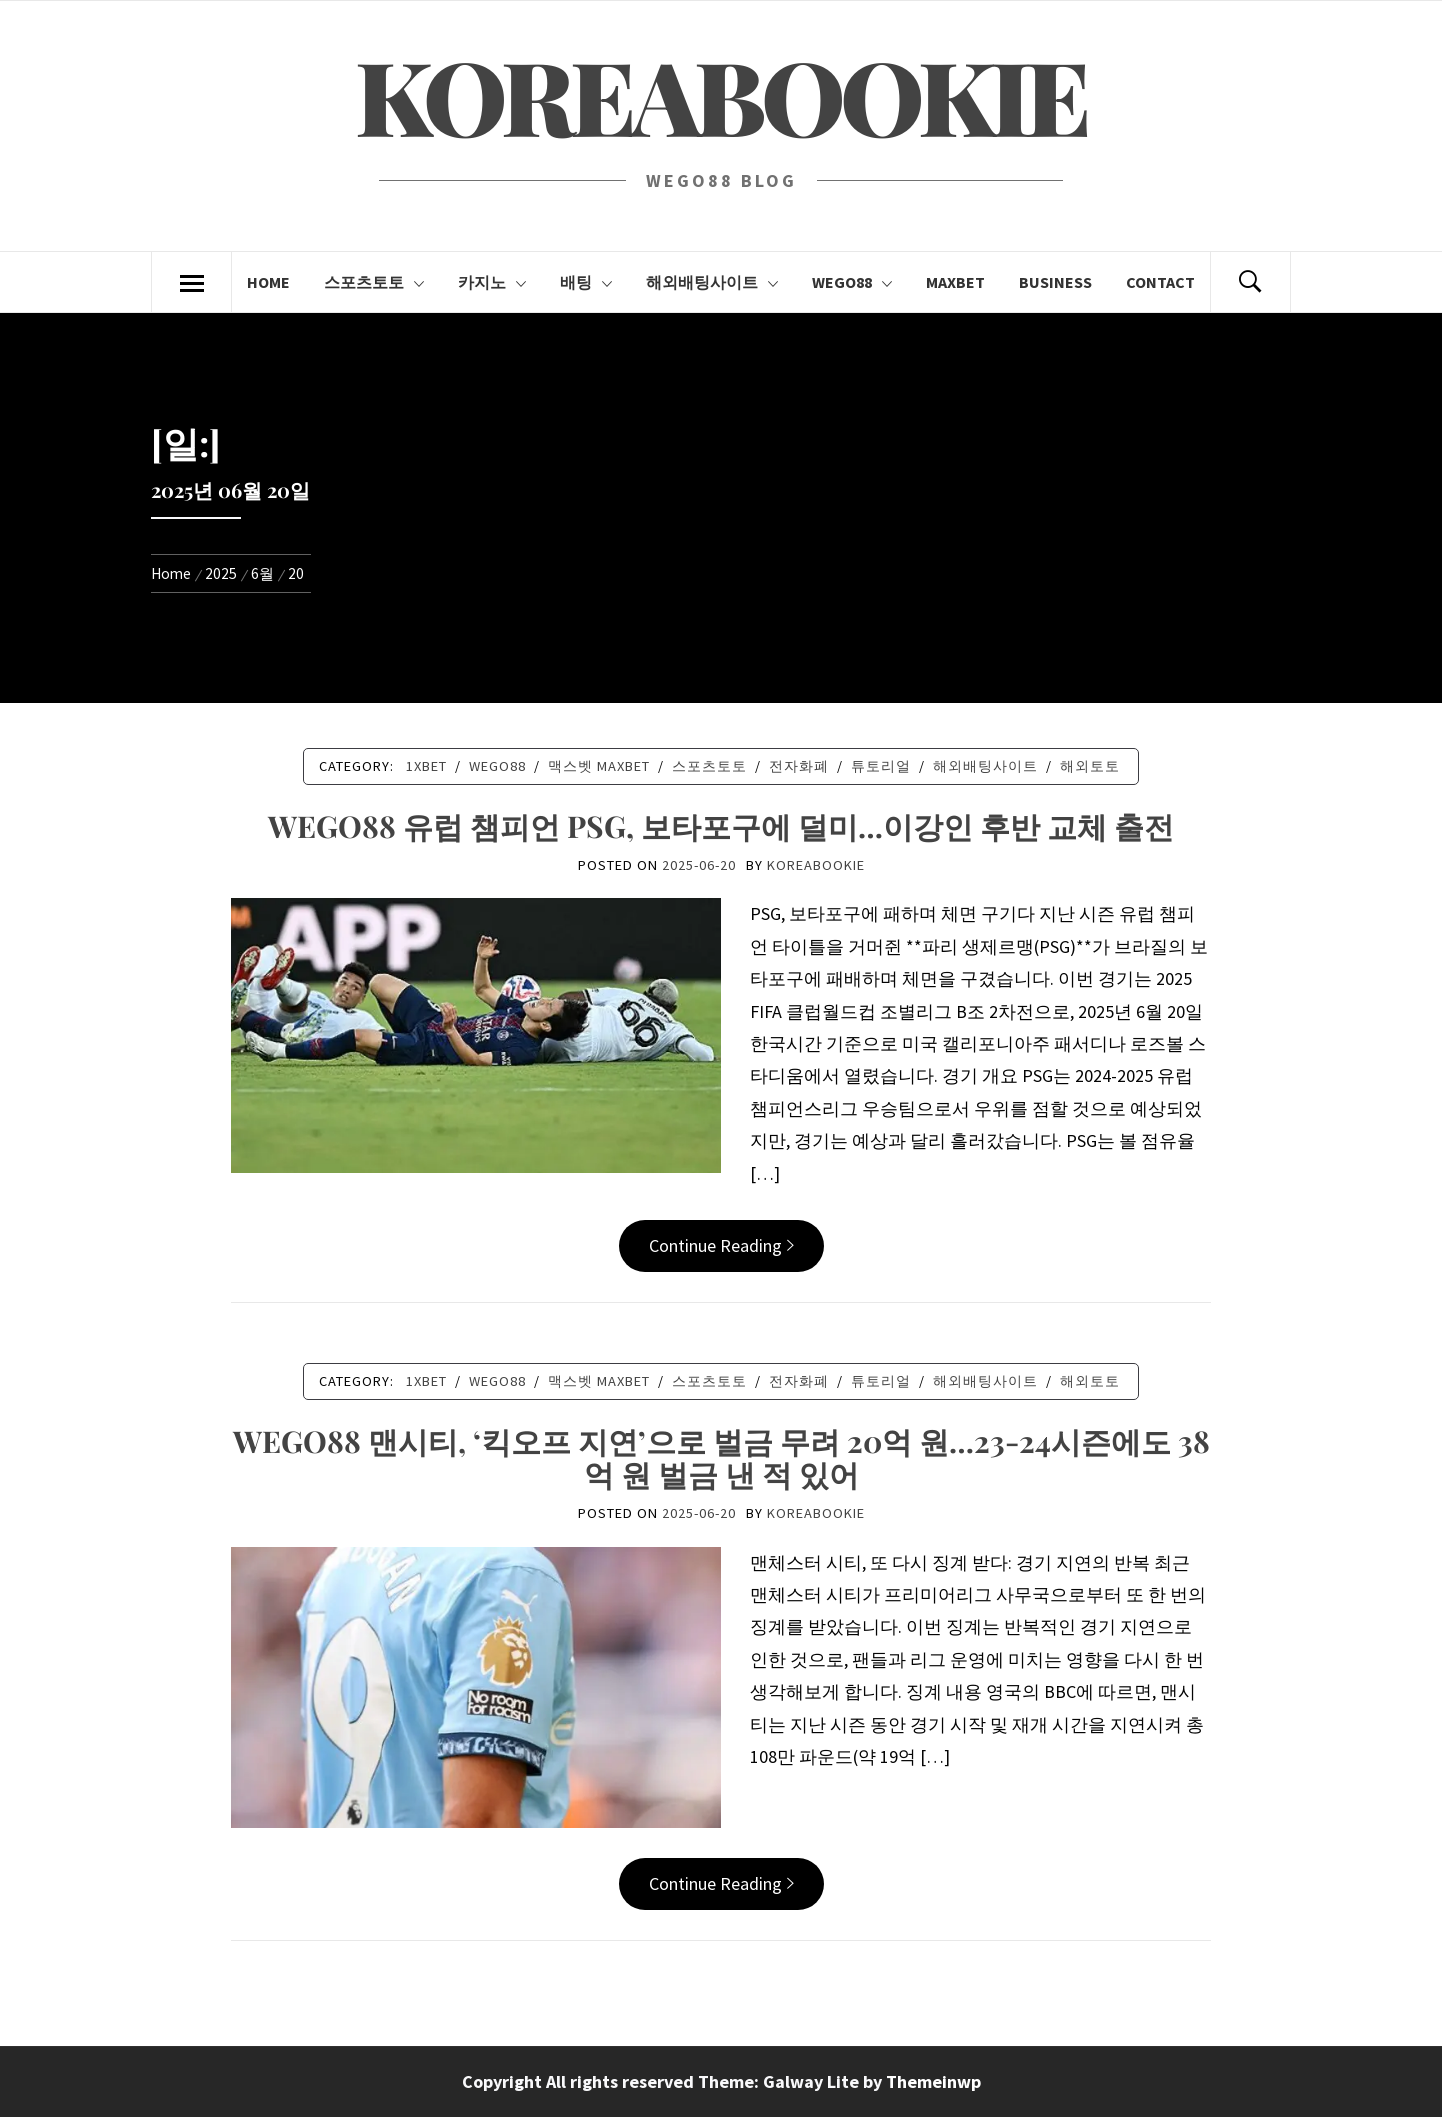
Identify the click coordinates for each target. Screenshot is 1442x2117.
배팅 (586, 282)
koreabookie (816, 865)
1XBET (426, 766)
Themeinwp (933, 2081)
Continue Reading (721, 1245)
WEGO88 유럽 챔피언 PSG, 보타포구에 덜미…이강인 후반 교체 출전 (721, 826)
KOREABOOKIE (720, 94)
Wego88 (852, 282)
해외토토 (1090, 766)
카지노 (492, 282)
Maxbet (955, 282)
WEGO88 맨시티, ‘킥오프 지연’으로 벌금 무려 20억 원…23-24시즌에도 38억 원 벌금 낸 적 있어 (721, 1457)
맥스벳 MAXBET (599, 766)
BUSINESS (1055, 282)
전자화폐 (799, 766)
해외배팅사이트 (712, 282)
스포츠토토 (374, 282)
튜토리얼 (881, 766)
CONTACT (1160, 282)
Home (268, 282)
